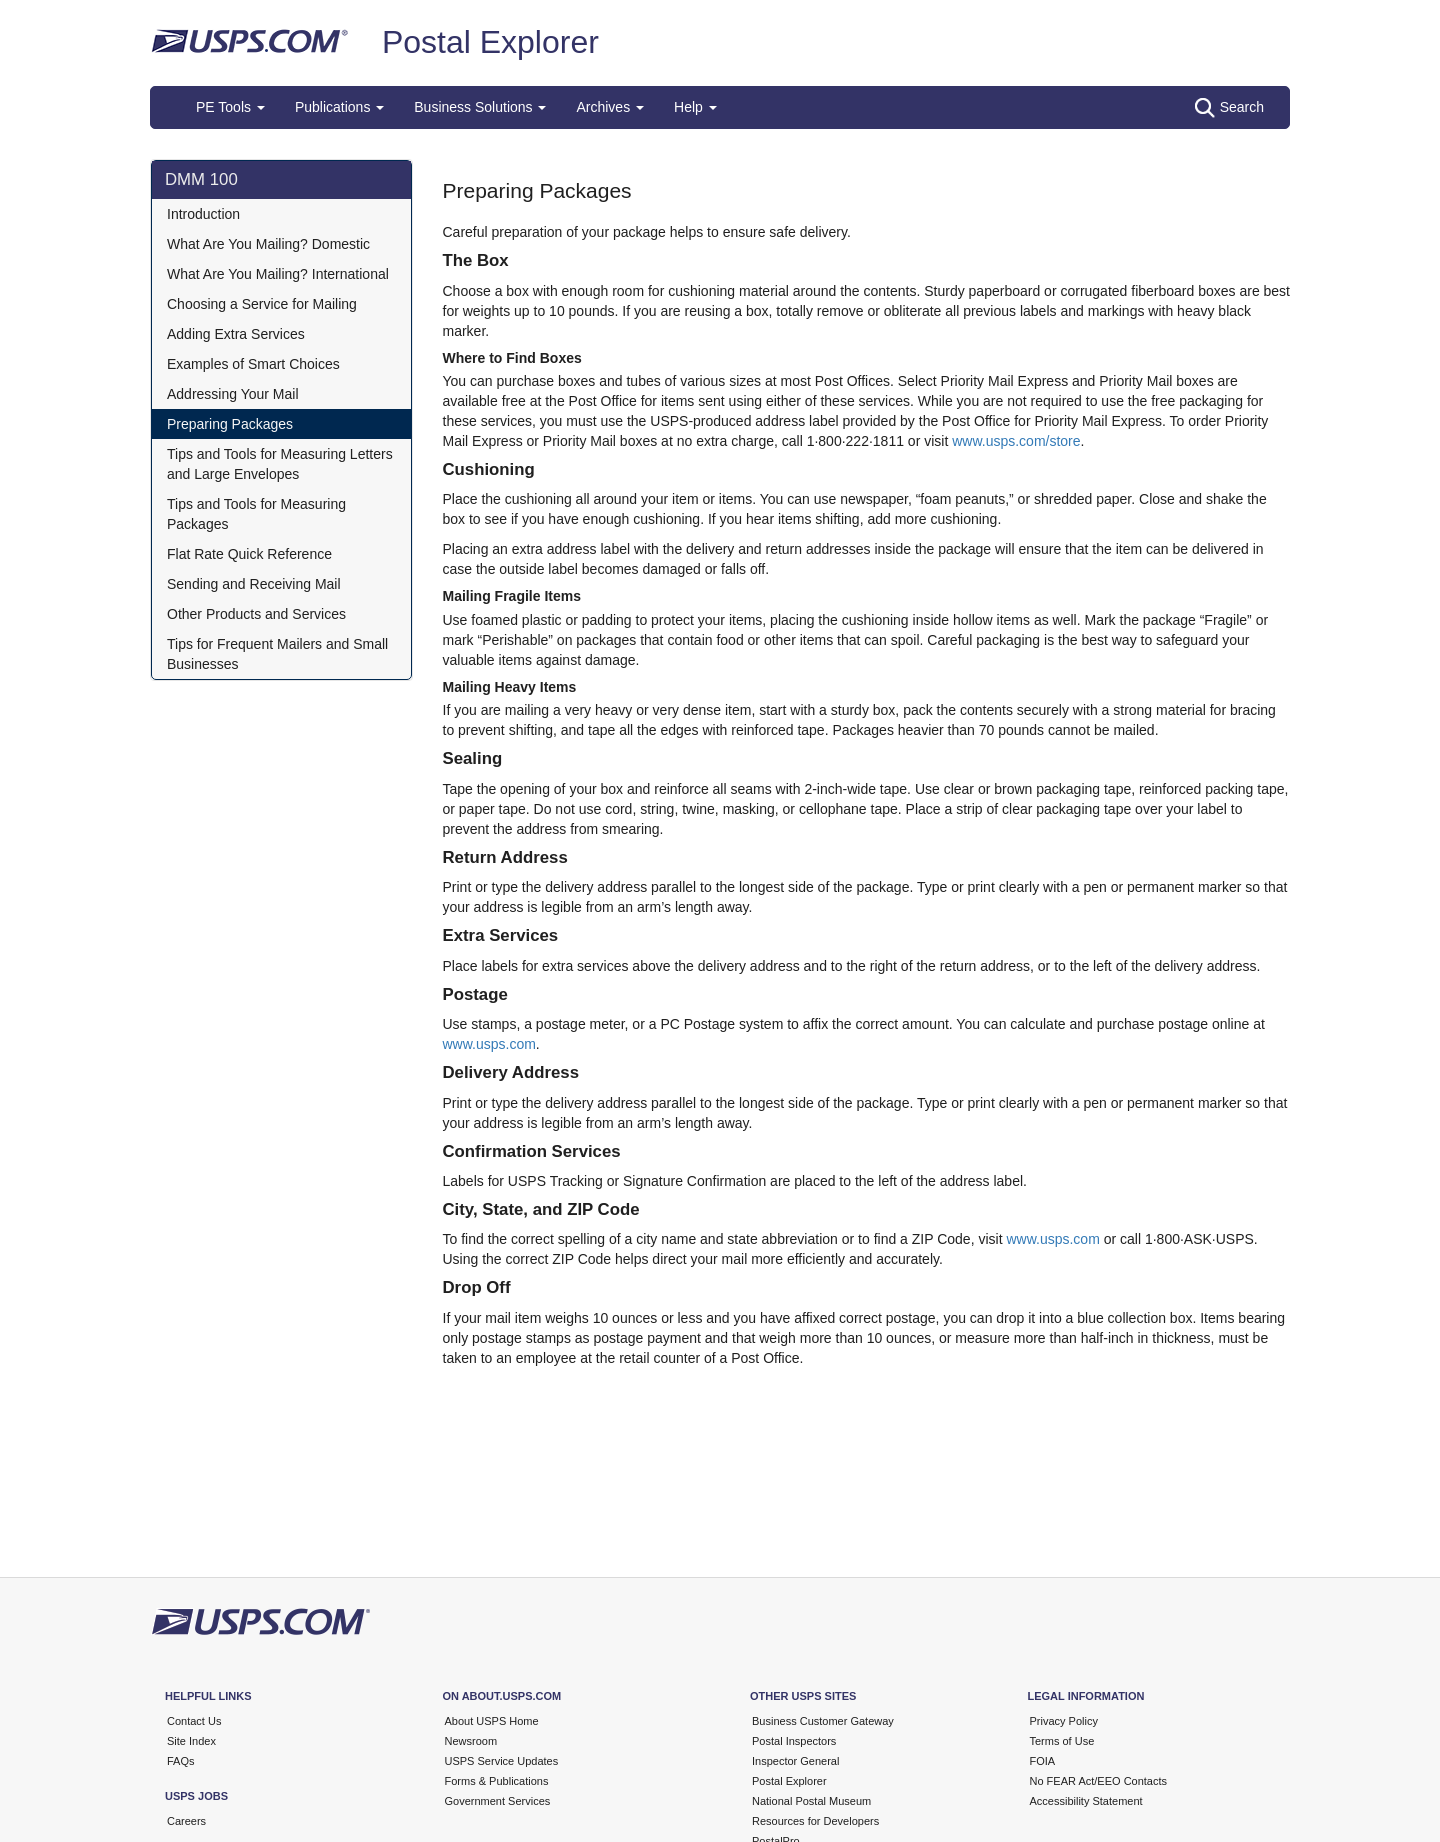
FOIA (1043, 1761)
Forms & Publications (497, 1781)
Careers (186, 1821)
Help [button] (695, 107)
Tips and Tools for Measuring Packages (256, 514)
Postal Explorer (490, 42)
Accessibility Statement (1086, 1801)
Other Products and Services (256, 614)
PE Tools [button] (230, 107)
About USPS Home (492, 1721)
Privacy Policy (1064, 1721)
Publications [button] (339, 107)
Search (1229, 108)
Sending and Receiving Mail (254, 584)
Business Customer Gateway (823, 1721)
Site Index (191, 1741)
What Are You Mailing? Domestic (268, 244)
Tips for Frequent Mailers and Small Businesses (277, 654)
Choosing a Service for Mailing (262, 304)
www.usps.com (489, 1044)
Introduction (203, 214)
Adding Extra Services (236, 334)
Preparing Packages (230, 424)
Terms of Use (1062, 1741)
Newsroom (471, 1741)
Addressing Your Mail (233, 394)
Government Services (498, 1801)
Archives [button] (610, 107)
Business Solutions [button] (480, 107)
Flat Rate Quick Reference (249, 554)
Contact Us (194, 1721)
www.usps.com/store (1016, 441)
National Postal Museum (811, 1801)
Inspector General (795, 1761)
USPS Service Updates (502, 1761)
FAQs (181, 1761)
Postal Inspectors (794, 1741)
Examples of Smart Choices (253, 364)
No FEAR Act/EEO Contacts (1099, 1781)
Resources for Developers (815, 1821)
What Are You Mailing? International (278, 274)
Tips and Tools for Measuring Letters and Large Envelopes (280, 464)
